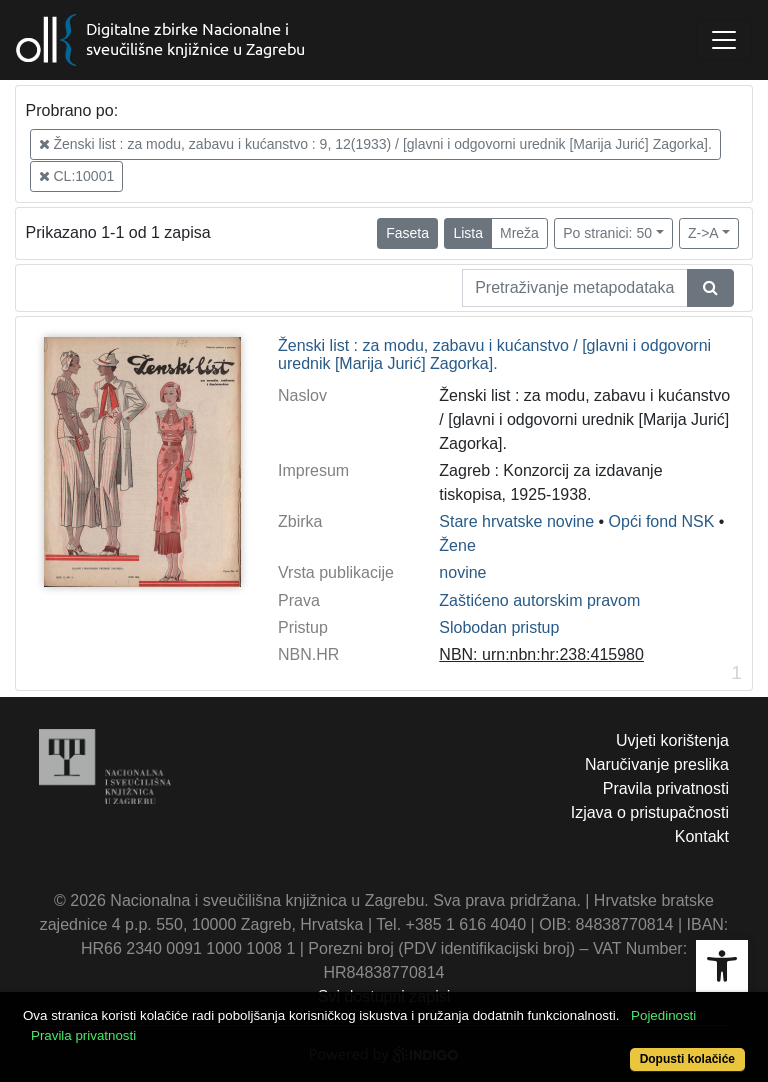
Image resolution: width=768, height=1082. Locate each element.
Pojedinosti (663, 1015)
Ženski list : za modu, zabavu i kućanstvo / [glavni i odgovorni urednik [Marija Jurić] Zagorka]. (494, 354)
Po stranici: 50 (607, 233)
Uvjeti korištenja (672, 740)
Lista (468, 233)
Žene (457, 545)
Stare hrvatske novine (516, 521)
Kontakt (702, 836)
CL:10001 (77, 176)
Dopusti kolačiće (687, 1059)
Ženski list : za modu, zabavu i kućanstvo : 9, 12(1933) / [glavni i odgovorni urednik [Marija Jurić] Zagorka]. (375, 144)
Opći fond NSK (662, 521)
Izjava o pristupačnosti (650, 812)
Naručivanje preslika (657, 764)
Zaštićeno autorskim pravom (539, 600)
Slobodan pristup (499, 627)
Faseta (407, 233)
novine (462, 572)
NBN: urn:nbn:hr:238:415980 (541, 654)
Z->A (703, 233)
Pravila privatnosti (666, 788)
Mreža (519, 233)
